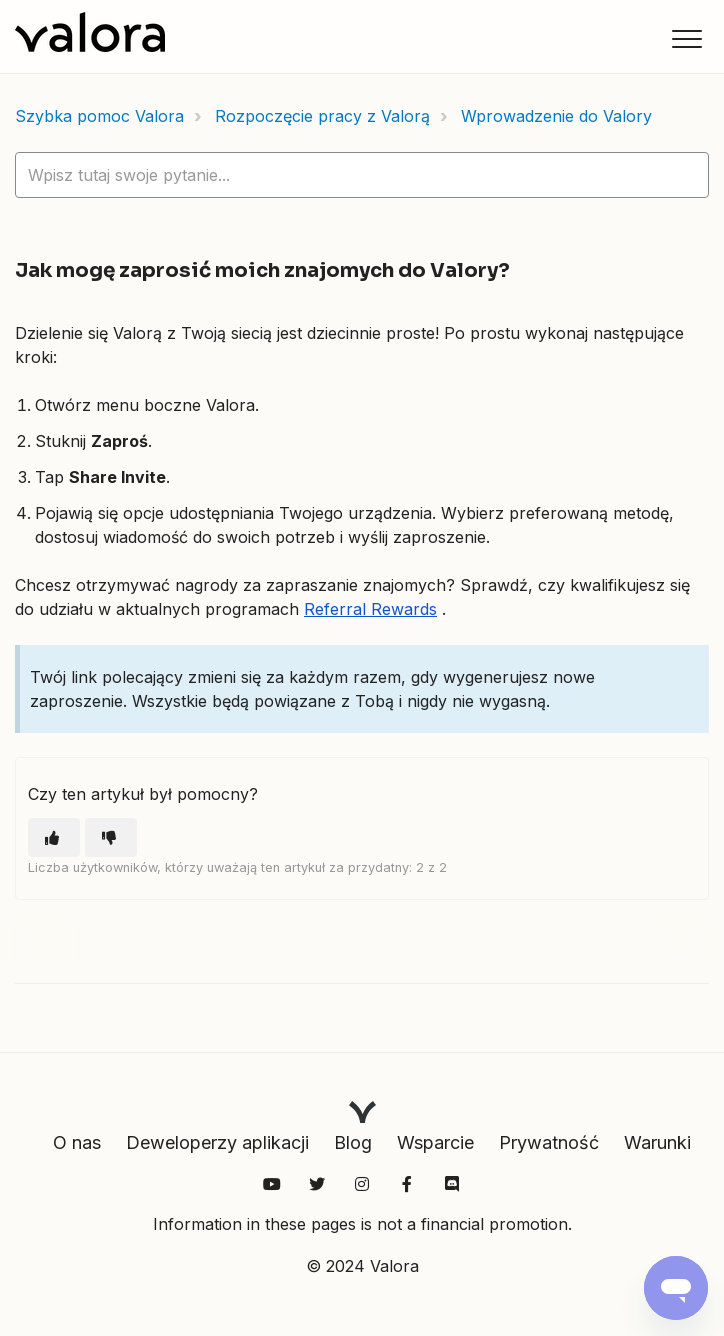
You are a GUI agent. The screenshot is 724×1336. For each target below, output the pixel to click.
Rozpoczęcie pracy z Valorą (322, 116)
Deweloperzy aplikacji (217, 1142)
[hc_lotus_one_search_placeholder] (362, 175)
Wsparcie (435, 1142)
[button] (686, 38)
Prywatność (549, 1142)
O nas (77, 1142)
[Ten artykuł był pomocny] (54, 837)
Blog (353, 1142)
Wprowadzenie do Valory (556, 116)
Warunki (657, 1142)
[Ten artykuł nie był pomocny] (111, 837)
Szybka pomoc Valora (99, 116)
